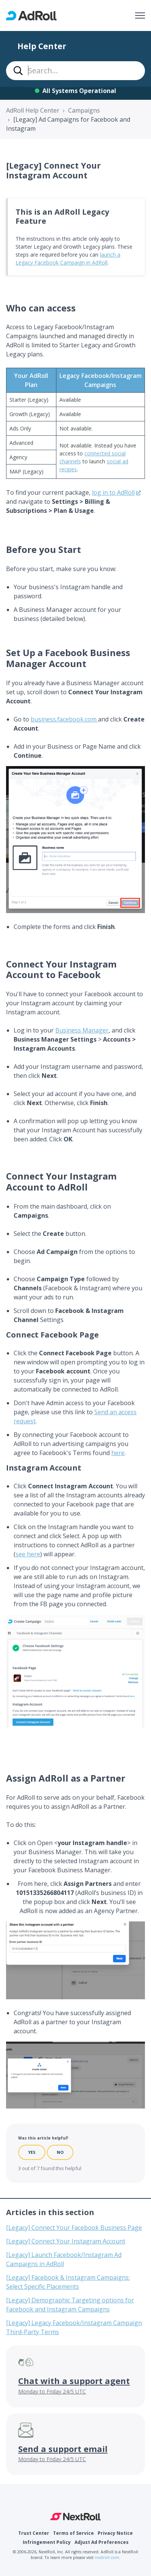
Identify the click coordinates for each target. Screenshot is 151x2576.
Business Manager (82, 1030)
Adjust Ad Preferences (102, 2542)
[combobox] (75, 70)
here (118, 1453)
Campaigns (84, 110)
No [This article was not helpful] (60, 2152)
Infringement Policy (47, 2542)
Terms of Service (73, 2533)
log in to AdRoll (113, 492)
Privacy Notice (115, 2533)
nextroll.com (107, 2557)
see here (28, 1554)
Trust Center (33, 2533)
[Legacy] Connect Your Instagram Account (65, 2241)
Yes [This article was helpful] (32, 2152)
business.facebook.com (64, 719)
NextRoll (75, 2516)
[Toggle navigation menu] (140, 15)
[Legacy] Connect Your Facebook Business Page (74, 2227)
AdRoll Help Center (32, 110)
